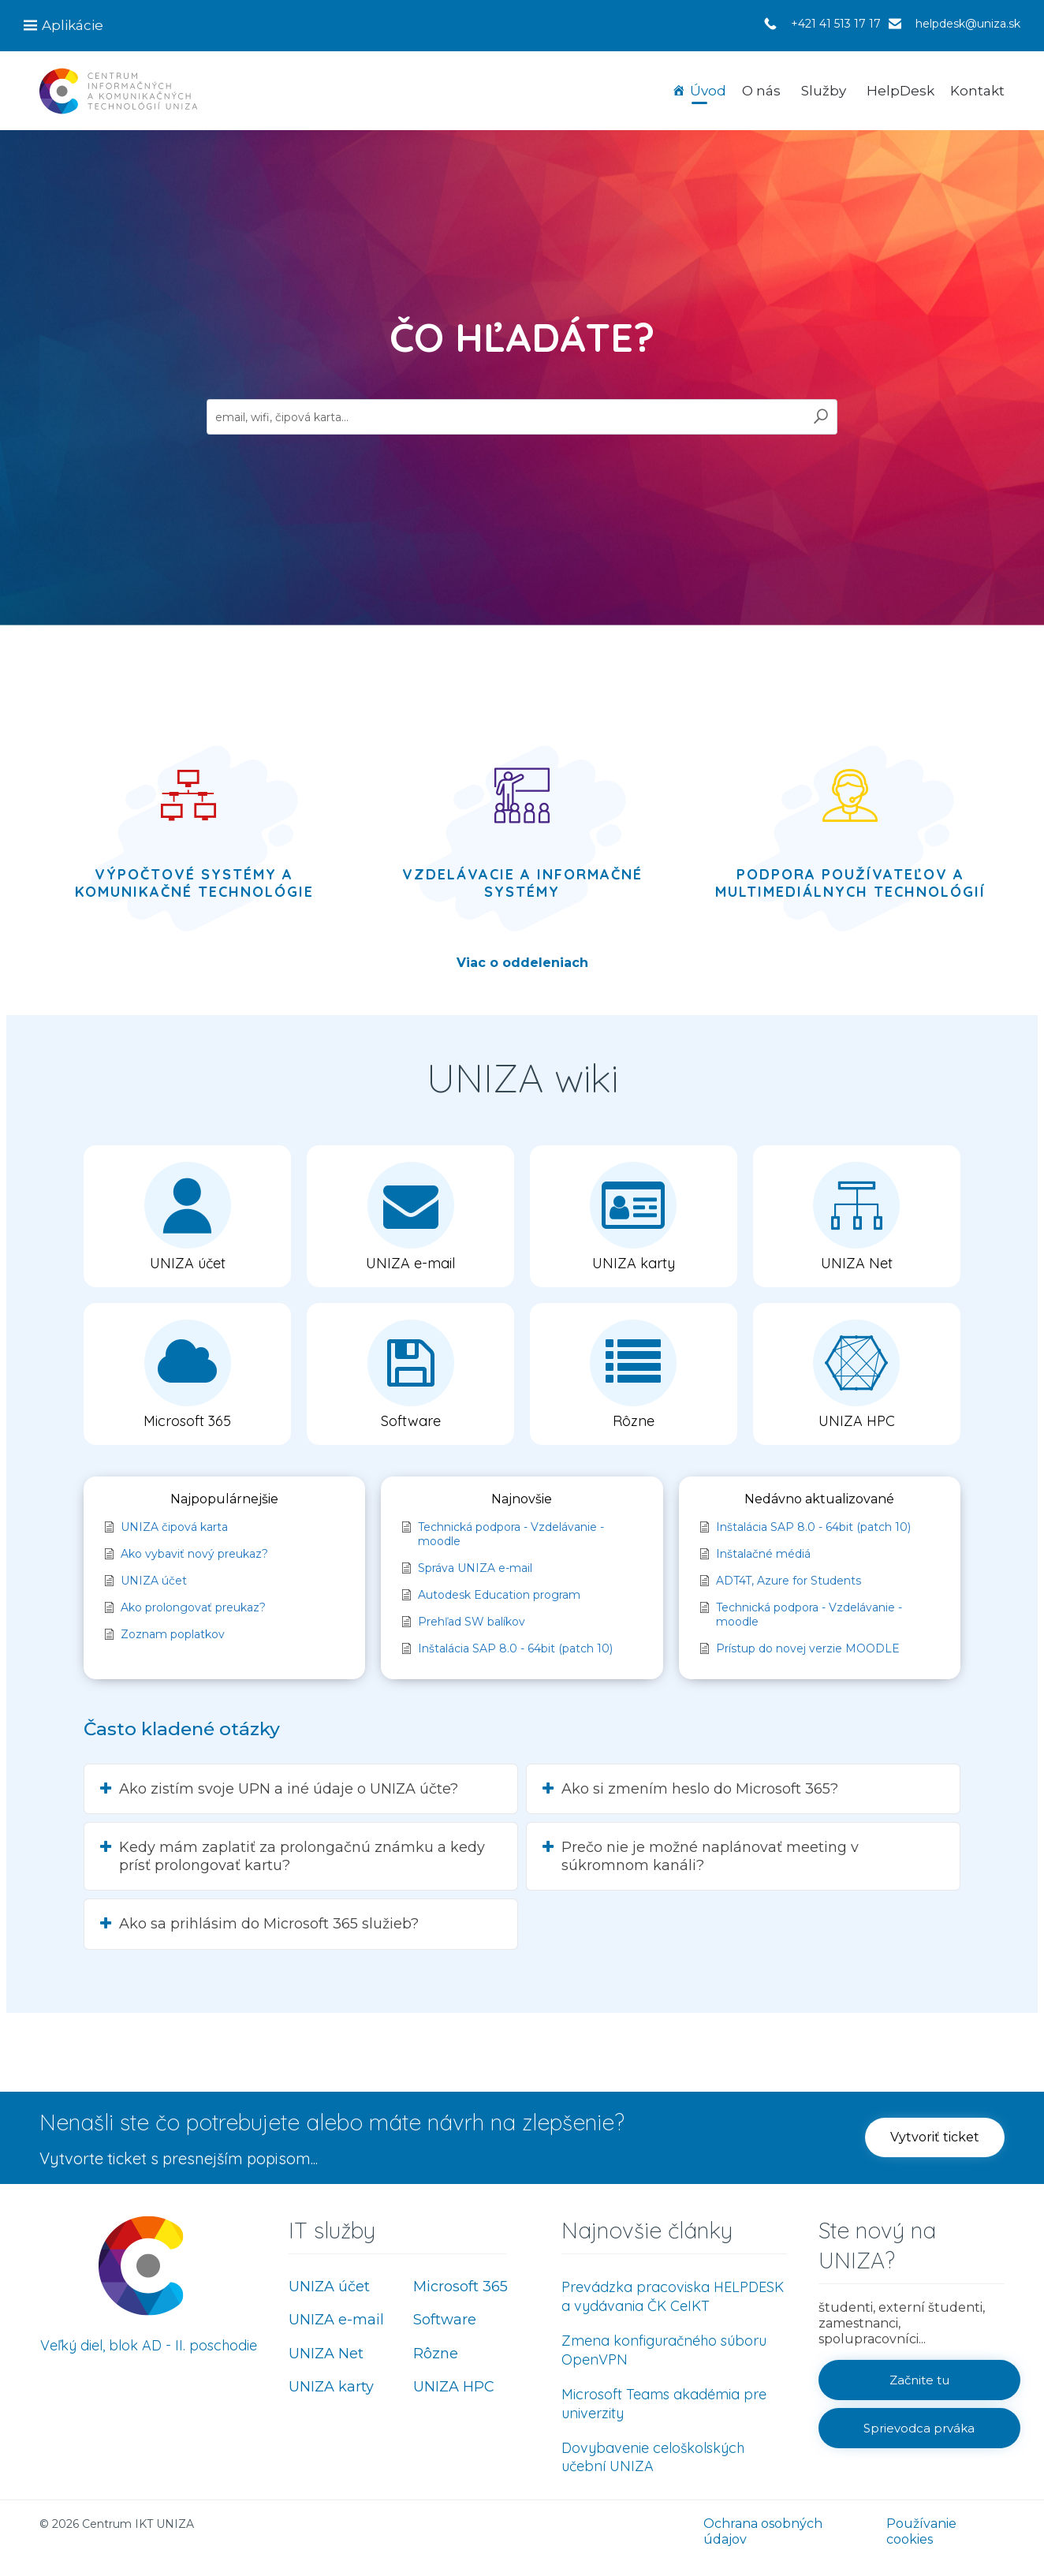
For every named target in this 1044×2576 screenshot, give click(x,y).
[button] (187, 1216)
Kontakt (977, 91)
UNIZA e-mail (336, 2319)
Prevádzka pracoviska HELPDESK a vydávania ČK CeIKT (672, 2296)
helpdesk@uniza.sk (967, 24)
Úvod (708, 91)
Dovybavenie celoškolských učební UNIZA (652, 2457)
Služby (823, 91)
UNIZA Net (326, 2353)
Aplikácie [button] (72, 25)
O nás (761, 91)
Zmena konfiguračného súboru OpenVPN (663, 2350)
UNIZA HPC (453, 2386)
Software (444, 2319)
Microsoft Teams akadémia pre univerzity (663, 2403)
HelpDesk (900, 91)
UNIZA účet (329, 2286)
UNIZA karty (331, 2386)
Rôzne (435, 2353)
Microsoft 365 (460, 2286)
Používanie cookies (921, 2531)
